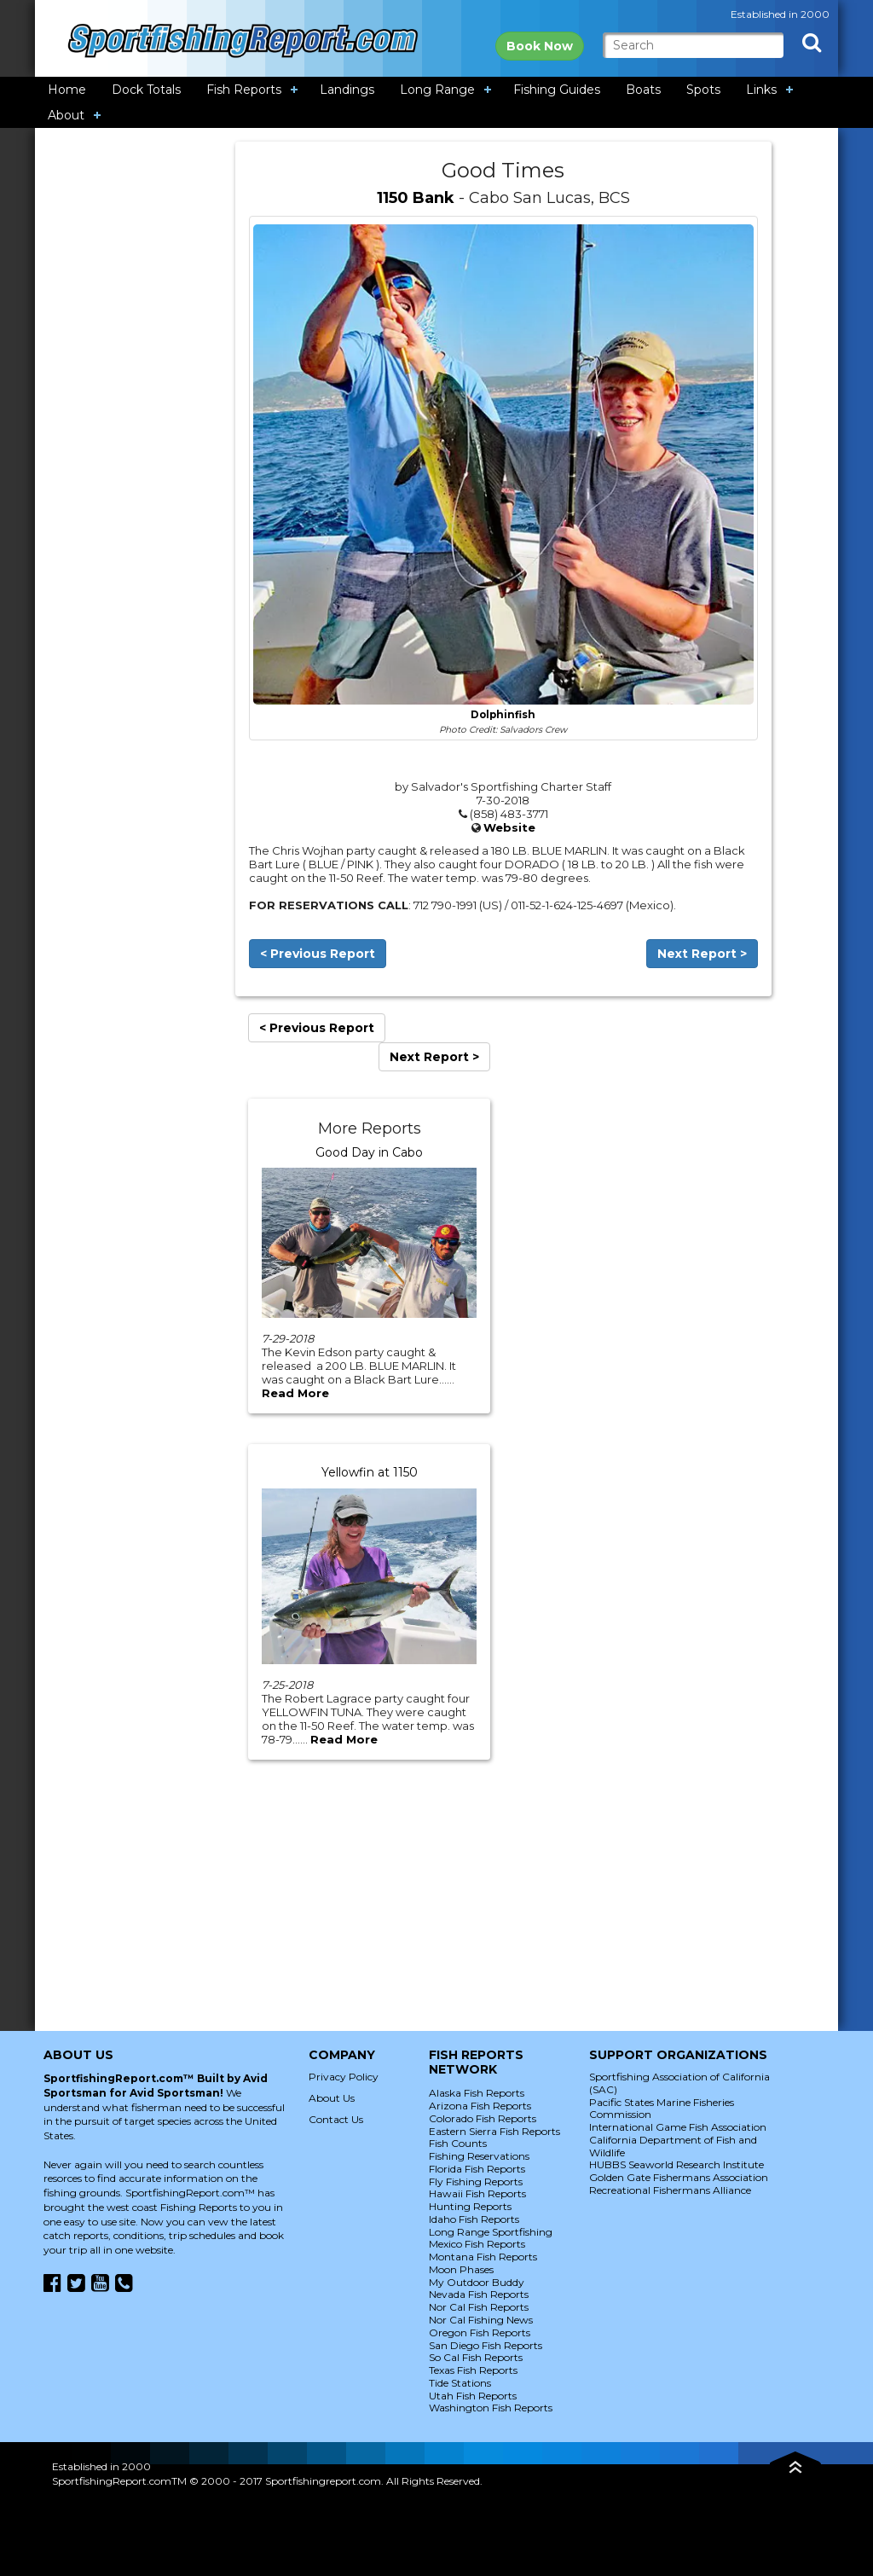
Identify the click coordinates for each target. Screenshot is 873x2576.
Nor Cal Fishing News (481, 2319)
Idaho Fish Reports (474, 2219)
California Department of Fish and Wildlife (673, 2146)
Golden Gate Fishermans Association (678, 2177)
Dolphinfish (503, 715)
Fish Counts (458, 2143)
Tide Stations (460, 2382)
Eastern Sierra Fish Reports (494, 2131)
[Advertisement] (135, 397)
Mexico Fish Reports (477, 2243)
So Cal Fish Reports (476, 2357)
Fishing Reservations (479, 2156)
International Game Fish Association (677, 2127)
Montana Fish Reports (483, 2256)
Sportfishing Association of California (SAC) (679, 2083)
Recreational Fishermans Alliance (670, 2190)
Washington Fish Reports (490, 2407)
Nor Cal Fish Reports (479, 2306)
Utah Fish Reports (473, 2395)
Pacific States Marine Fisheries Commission (661, 2108)
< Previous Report (317, 953)
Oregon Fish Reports (479, 2332)
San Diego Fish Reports (485, 2345)
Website (509, 827)
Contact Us (336, 2119)
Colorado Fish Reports (482, 2118)
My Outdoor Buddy (476, 2282)
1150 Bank (415, 198)
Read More (295, 1393)
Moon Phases (461, 2269)
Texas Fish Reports (473, 2370)
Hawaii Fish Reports (477, 2193)
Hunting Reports (470, 2206)
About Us (332, 2098)
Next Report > (702, 953)
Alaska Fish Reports (476, 2092)
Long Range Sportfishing (490, 2231)
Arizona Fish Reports (480, 2105)
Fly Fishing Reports (476, 2181)
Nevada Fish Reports (479, 2294)
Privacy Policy (344, 2076)
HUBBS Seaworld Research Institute (676, 2164)
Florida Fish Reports (477, 2168)
